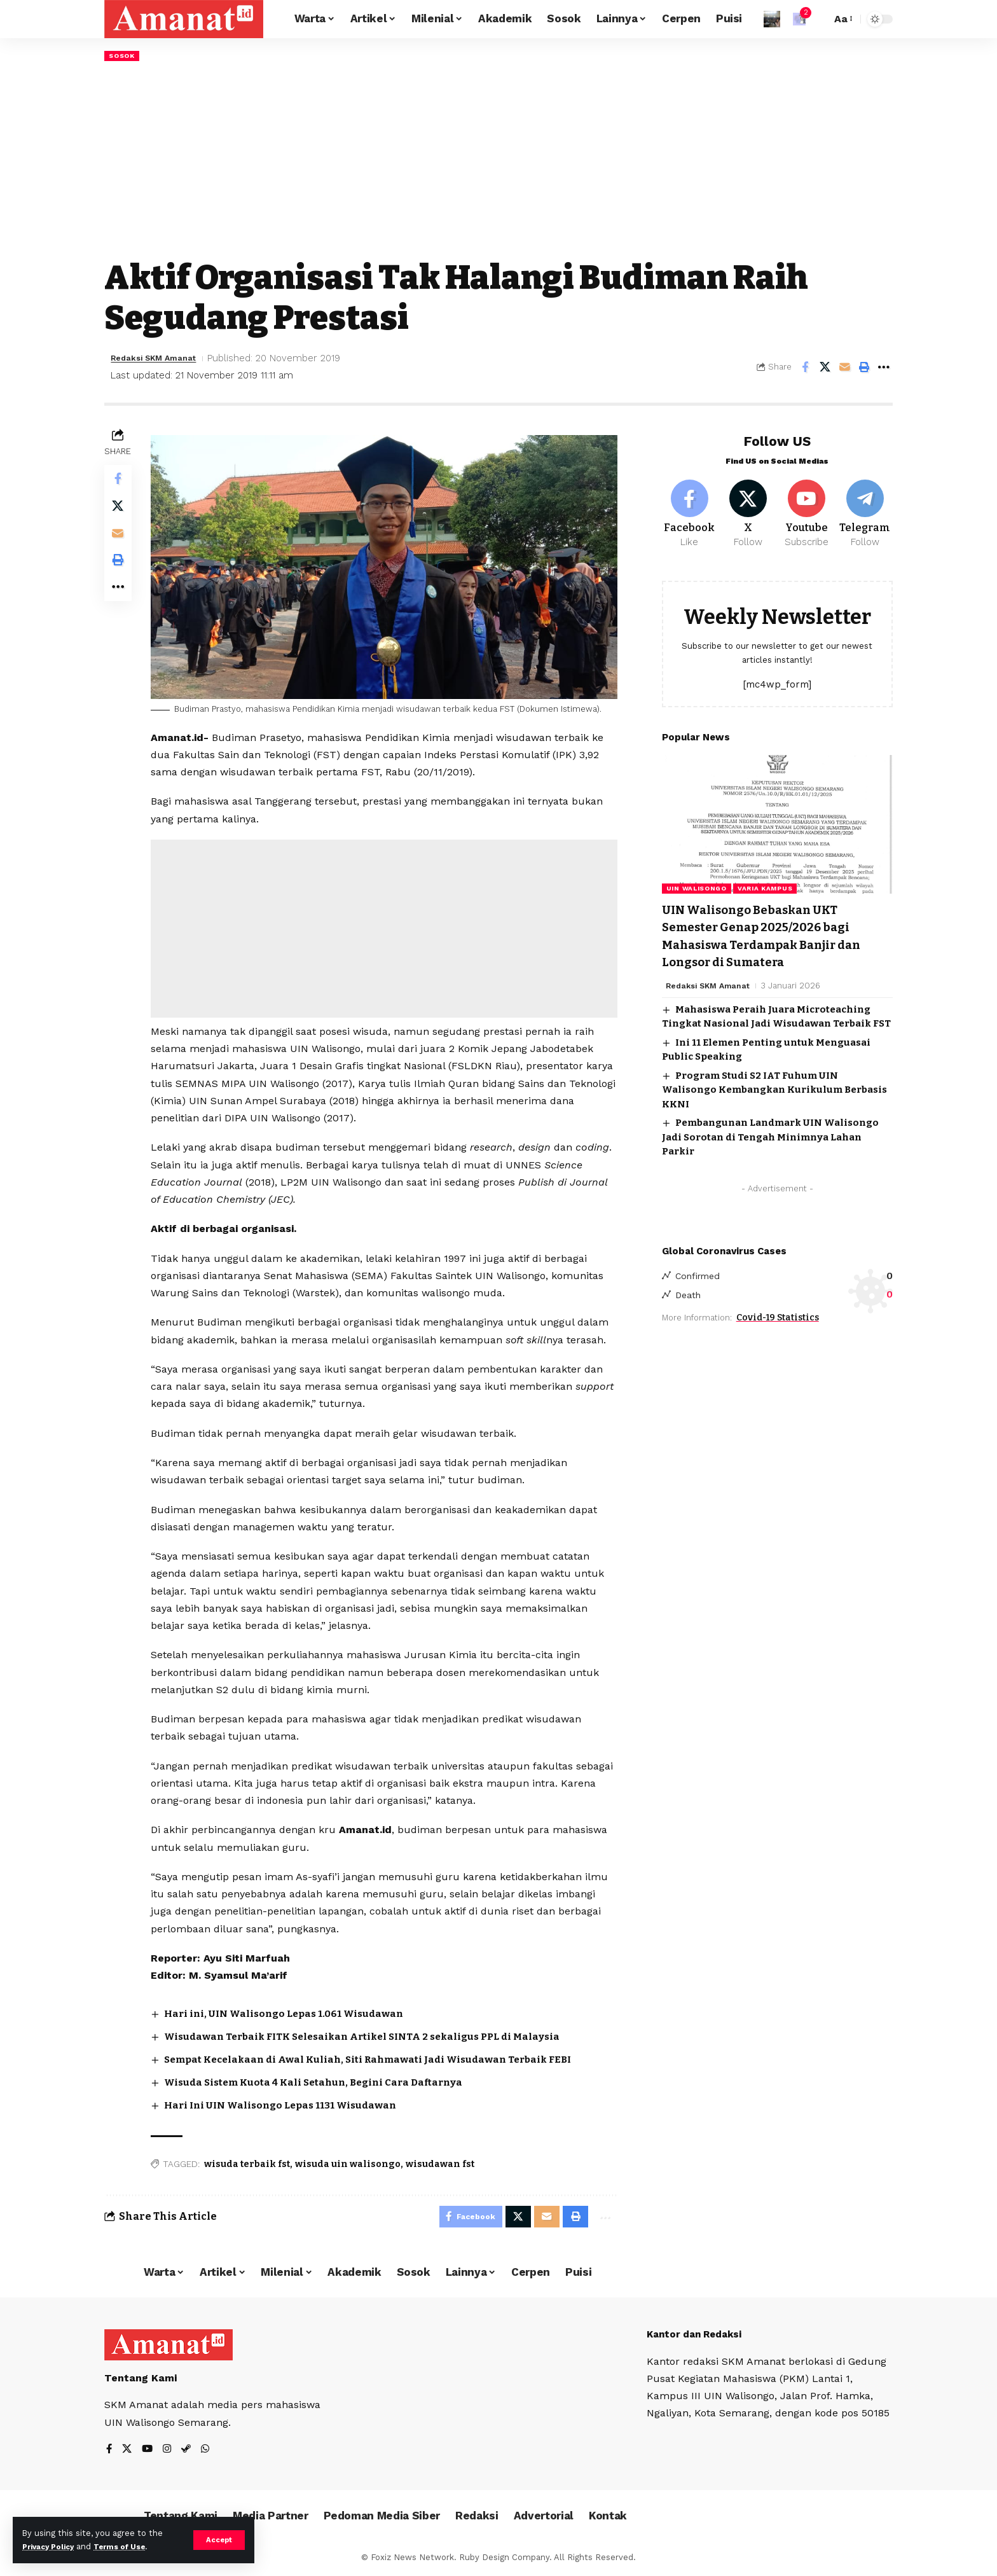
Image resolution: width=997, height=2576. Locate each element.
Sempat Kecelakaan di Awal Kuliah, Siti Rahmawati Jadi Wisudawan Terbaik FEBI (381, 2058)
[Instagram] (169, 2451)
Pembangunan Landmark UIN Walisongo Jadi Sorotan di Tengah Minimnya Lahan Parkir (770, 1134)
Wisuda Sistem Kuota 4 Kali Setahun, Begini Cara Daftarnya (325, 2081)
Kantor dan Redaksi (698, 2335)
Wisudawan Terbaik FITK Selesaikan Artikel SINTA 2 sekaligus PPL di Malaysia (377, 2036)
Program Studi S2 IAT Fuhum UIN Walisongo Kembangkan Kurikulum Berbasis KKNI (774, 1087)
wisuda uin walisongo (351, 2161)
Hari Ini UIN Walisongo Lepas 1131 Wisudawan (289, 2103)
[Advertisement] (498, 161)
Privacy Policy (52, 2546)
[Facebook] (689, 509)
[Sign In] (772, 19)
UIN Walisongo (696, 885)
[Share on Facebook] (805, 368)
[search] (818, 19)
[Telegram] (865, 509)
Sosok (124, 56)
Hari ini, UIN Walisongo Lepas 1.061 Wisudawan (292, 2013)
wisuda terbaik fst (250, 2161)
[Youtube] (806, 509)
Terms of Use (131, 2546)
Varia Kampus (765, 885)
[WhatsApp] (208, 2451)
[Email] (844, 368)
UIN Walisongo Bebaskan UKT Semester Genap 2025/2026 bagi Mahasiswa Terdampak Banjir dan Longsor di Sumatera (776, 933)
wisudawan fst (443, 2161)
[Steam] (189, 2451)
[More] (884, 368)
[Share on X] (825, 368)
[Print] (864, 368)
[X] (748, 509)
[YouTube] (148, 2451)
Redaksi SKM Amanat (161, 359)
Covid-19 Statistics (777, 1316)
